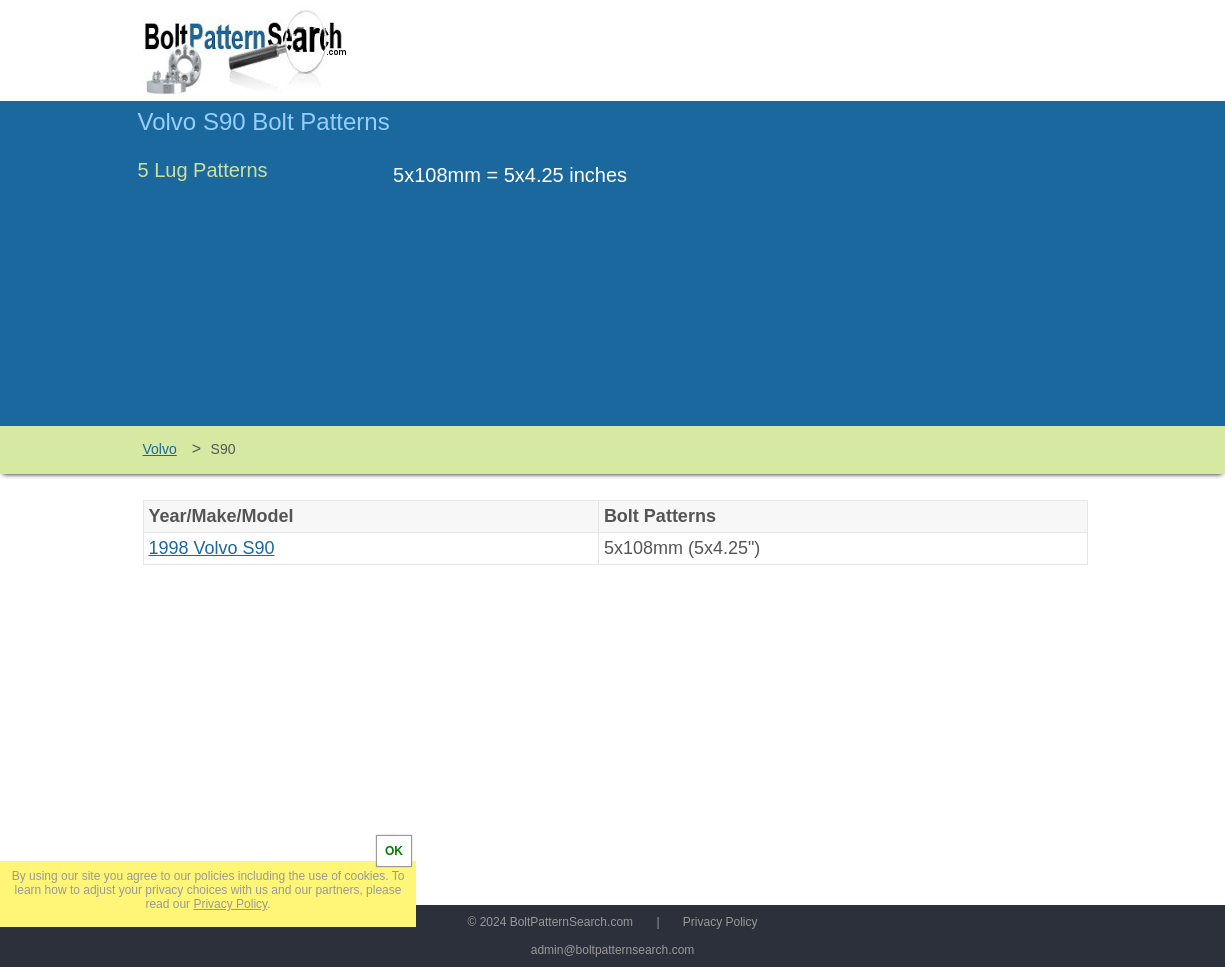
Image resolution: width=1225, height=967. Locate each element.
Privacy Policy (720, 922)
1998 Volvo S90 (212, 548)
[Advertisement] (920, 273)
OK (394, 851)
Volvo (160, 449)
